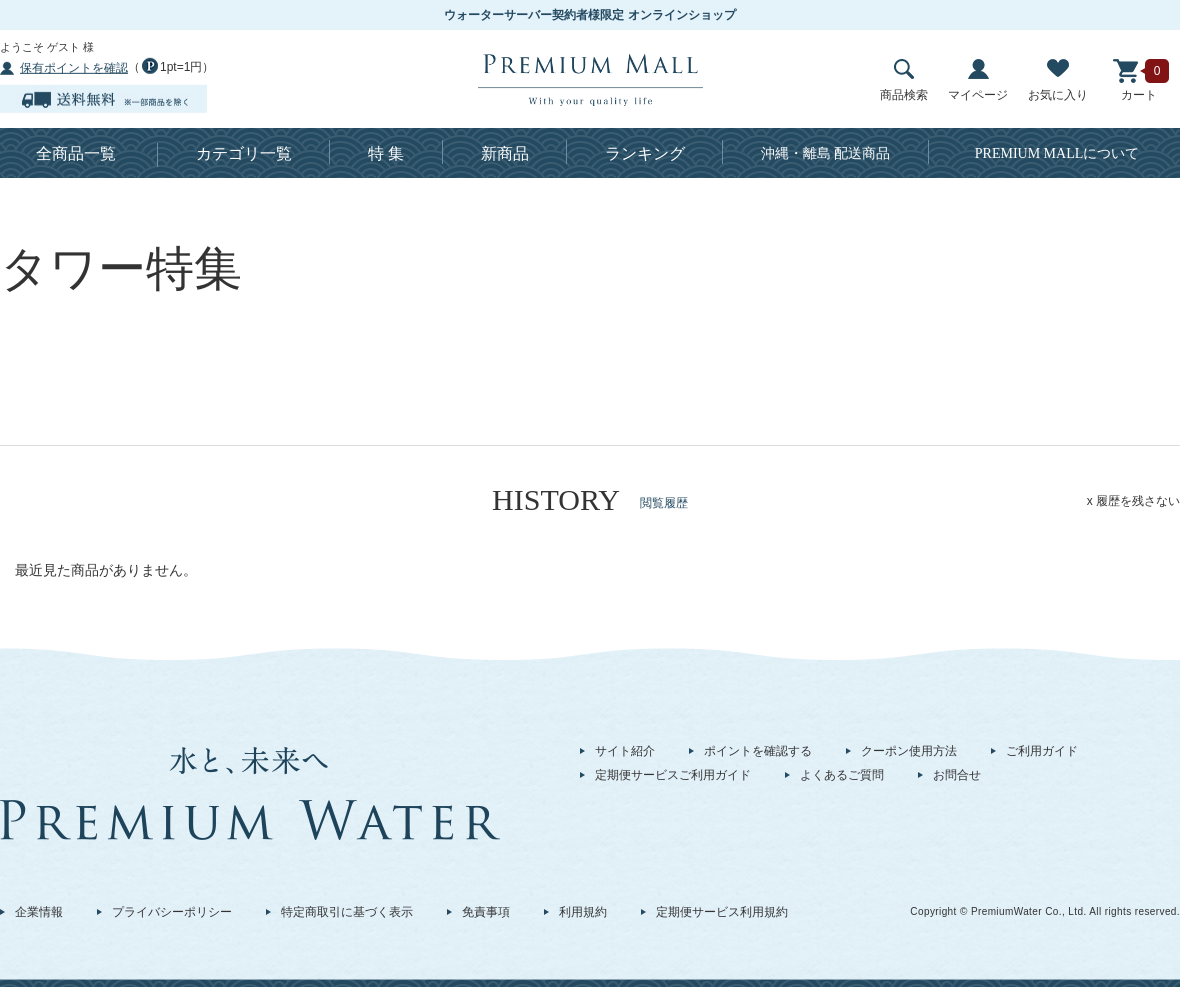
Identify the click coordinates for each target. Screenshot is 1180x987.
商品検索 (904, 80)
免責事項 (486, 912)
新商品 (505, 153)
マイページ (978, 80)
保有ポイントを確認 (74, 68)
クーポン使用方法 (909, 751)
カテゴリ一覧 (244, 153)
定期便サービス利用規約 (722, 912)
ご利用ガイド (1042, 751)
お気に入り (1058, 80)
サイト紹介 (625, 751)
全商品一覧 (76, 153)
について (1057, 153)
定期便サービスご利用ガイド (673, 775)
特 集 (386, 153)
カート (1139, 80)
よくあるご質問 (842, 775)
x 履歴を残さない (1133, 501)
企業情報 (39, 912)
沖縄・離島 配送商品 (826, 153)
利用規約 (583, 912)
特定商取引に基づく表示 (347, 912)
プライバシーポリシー (172, 912)
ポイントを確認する (758, 751)
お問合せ (957, 775)
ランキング (645, 153)
